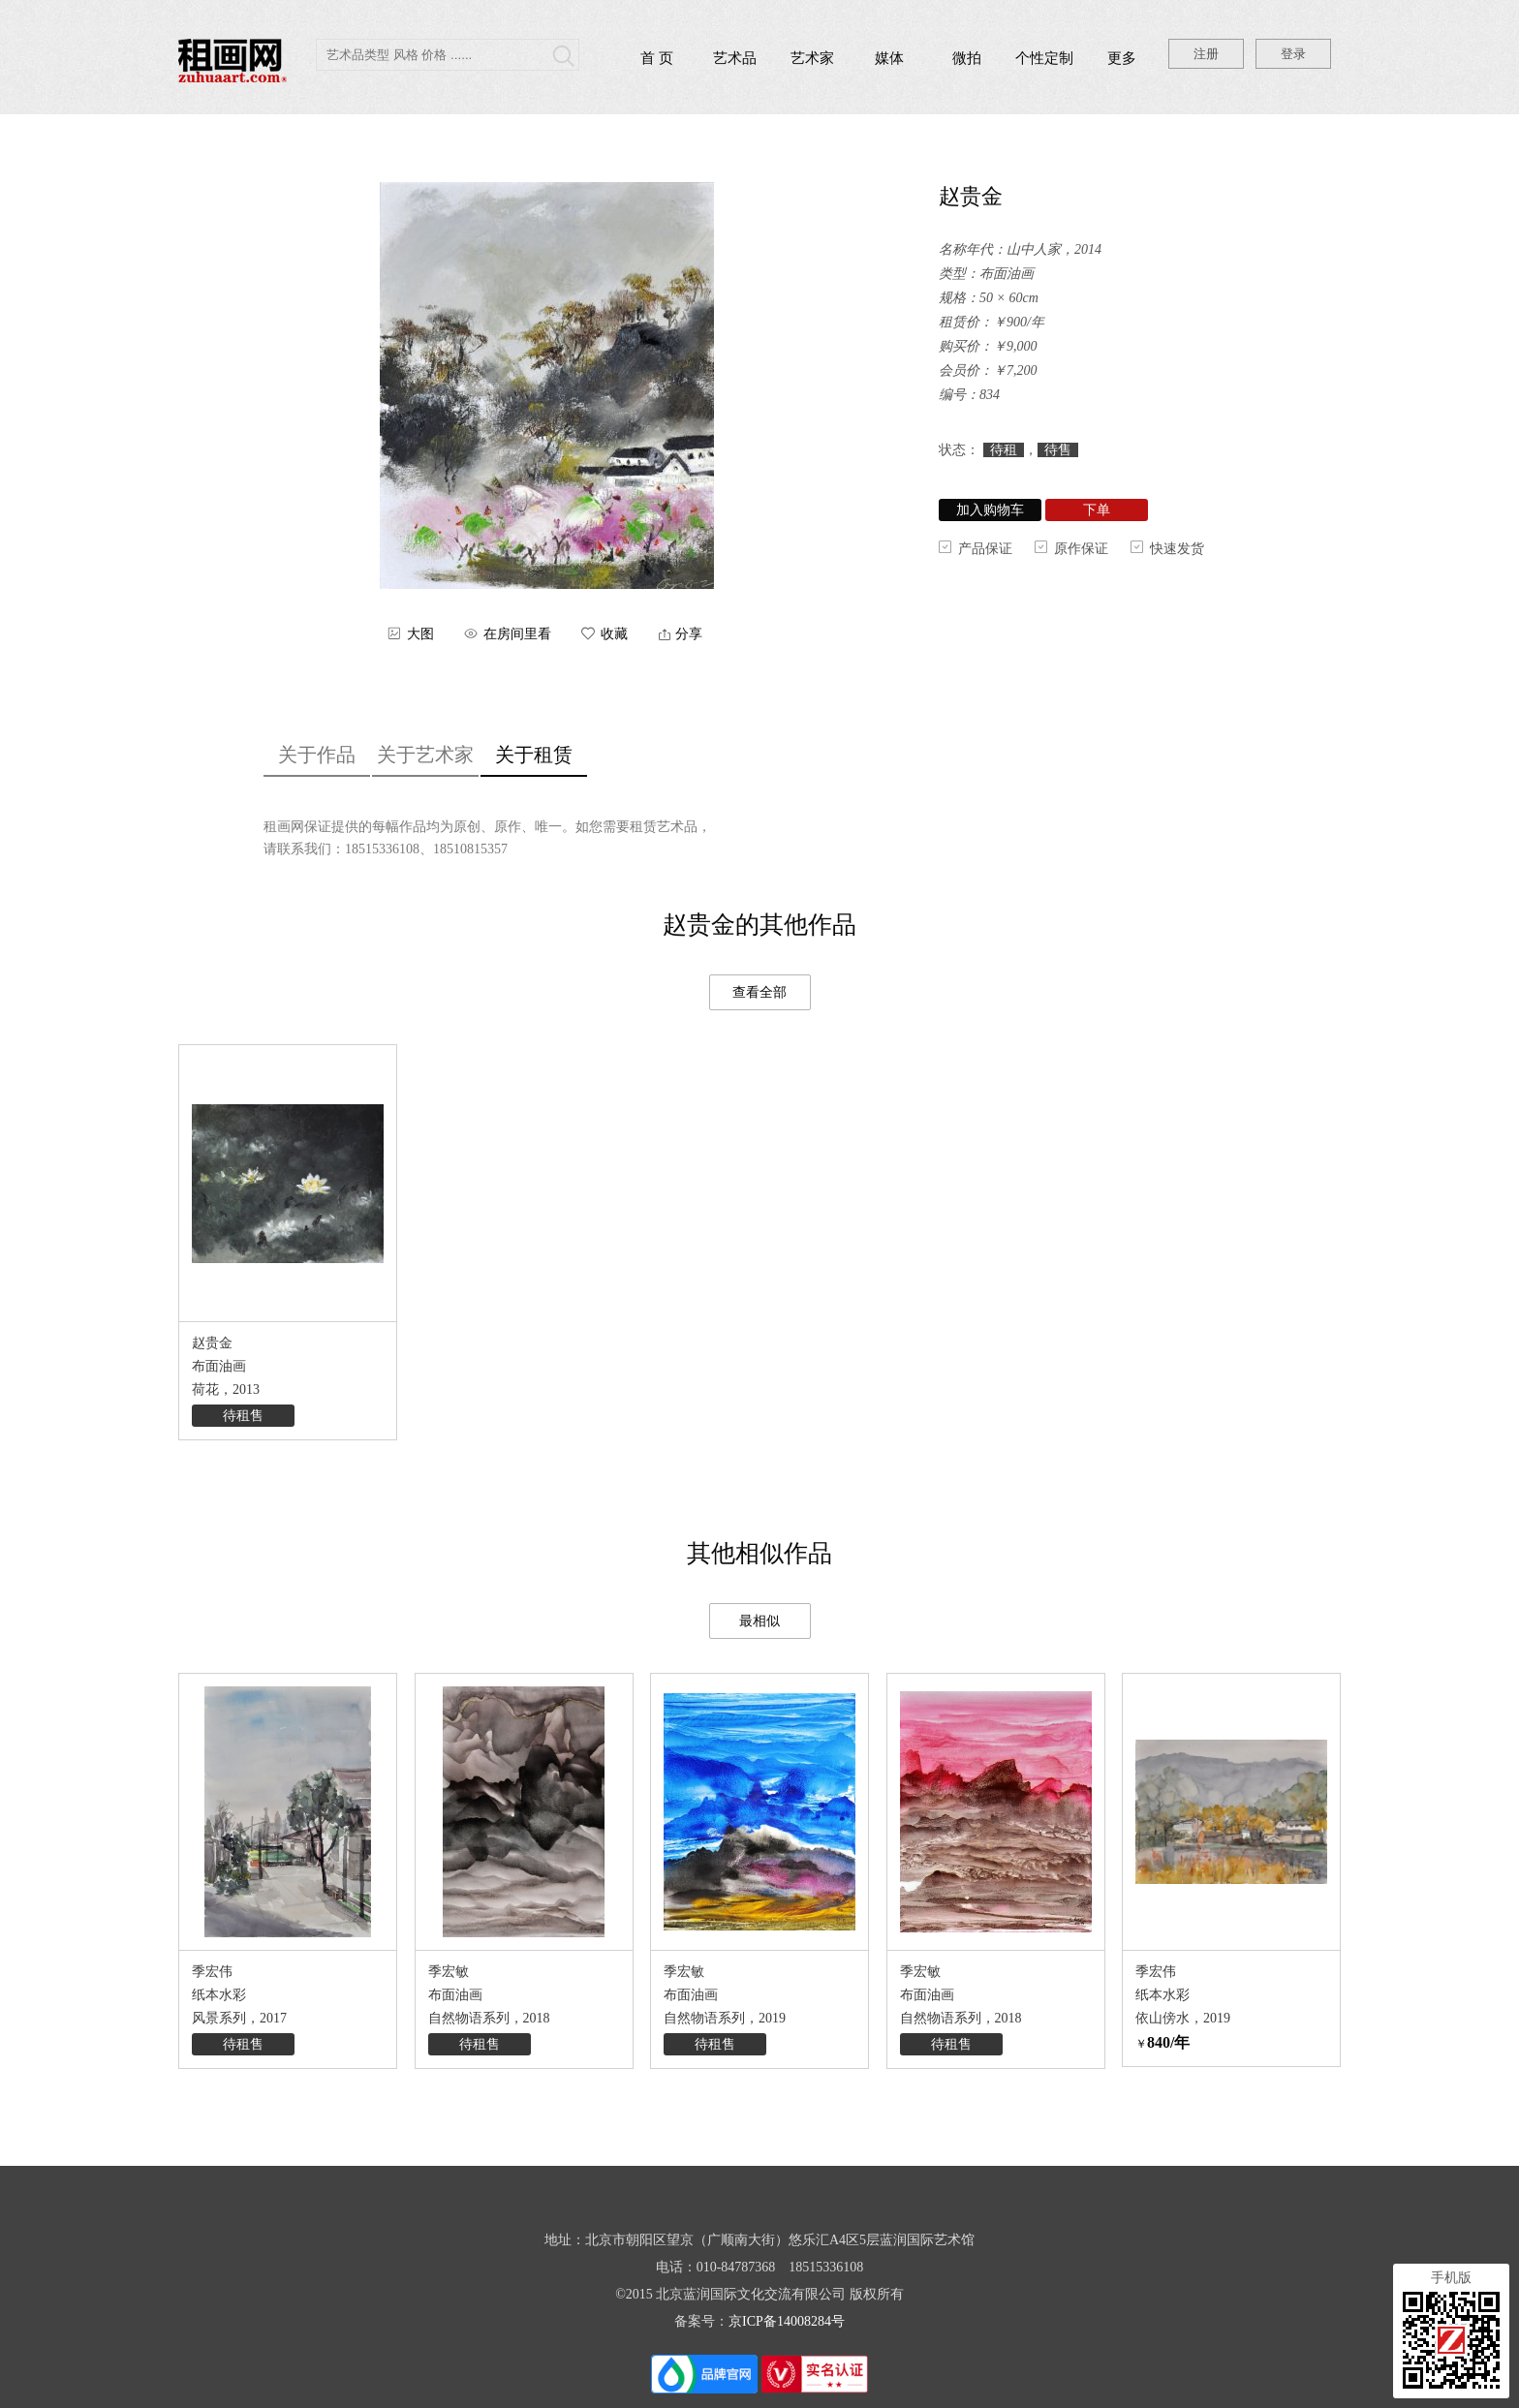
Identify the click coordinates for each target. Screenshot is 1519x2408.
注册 (1206, 53)
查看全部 (759, 992)
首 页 (656, 58)
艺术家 (812, 58)
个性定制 (1044, 58)
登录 (1293, 53)
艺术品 (735, 58)
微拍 (966, 58)
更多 (1121, 58)
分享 (688, 634)
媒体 (889, 58)
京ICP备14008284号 (786, 2321)
